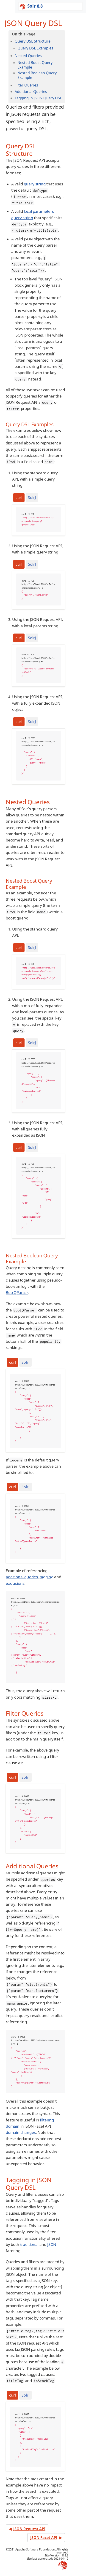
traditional (29, 2244)
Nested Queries (28, 55)
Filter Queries (26, 85)
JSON (51, 2244)
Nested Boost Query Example (35, 65)
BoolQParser (17, 1292)
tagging (46, 1576)
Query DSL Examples (35, 48)
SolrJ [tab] (32, 497)
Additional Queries (31, 91)
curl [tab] (19, 497)
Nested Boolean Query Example (37, 75)
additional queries (22, 1576)
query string (35, 184)
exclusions (15, 1583)
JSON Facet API (43, 2537)
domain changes (21, 2132)
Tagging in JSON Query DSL (38, 98)
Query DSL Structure (32, 41)
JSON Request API (29, 2528)
